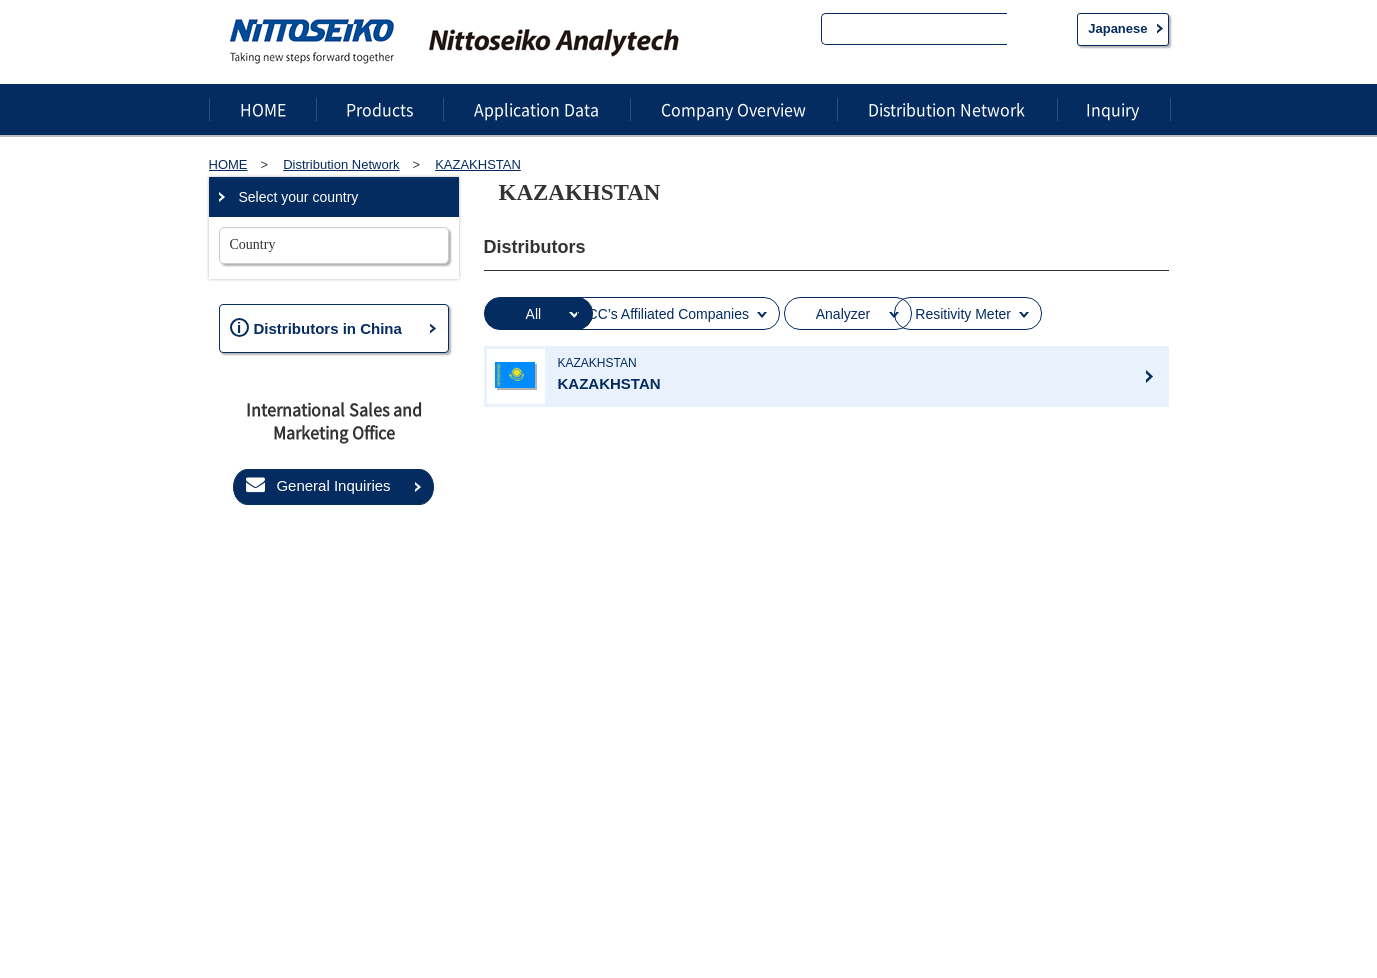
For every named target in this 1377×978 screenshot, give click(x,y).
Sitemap (246, 924)
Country (253, 244)
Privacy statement (343, 924)
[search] (914, 31)
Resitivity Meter (1085, 313)
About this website (642, 924)
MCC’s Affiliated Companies (742, 313)
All (553, 313)
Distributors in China (316, 327)
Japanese (1117, 28)
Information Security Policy (492, 924)
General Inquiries (318, 484)
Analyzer (933, 313)
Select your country (299, 197)
